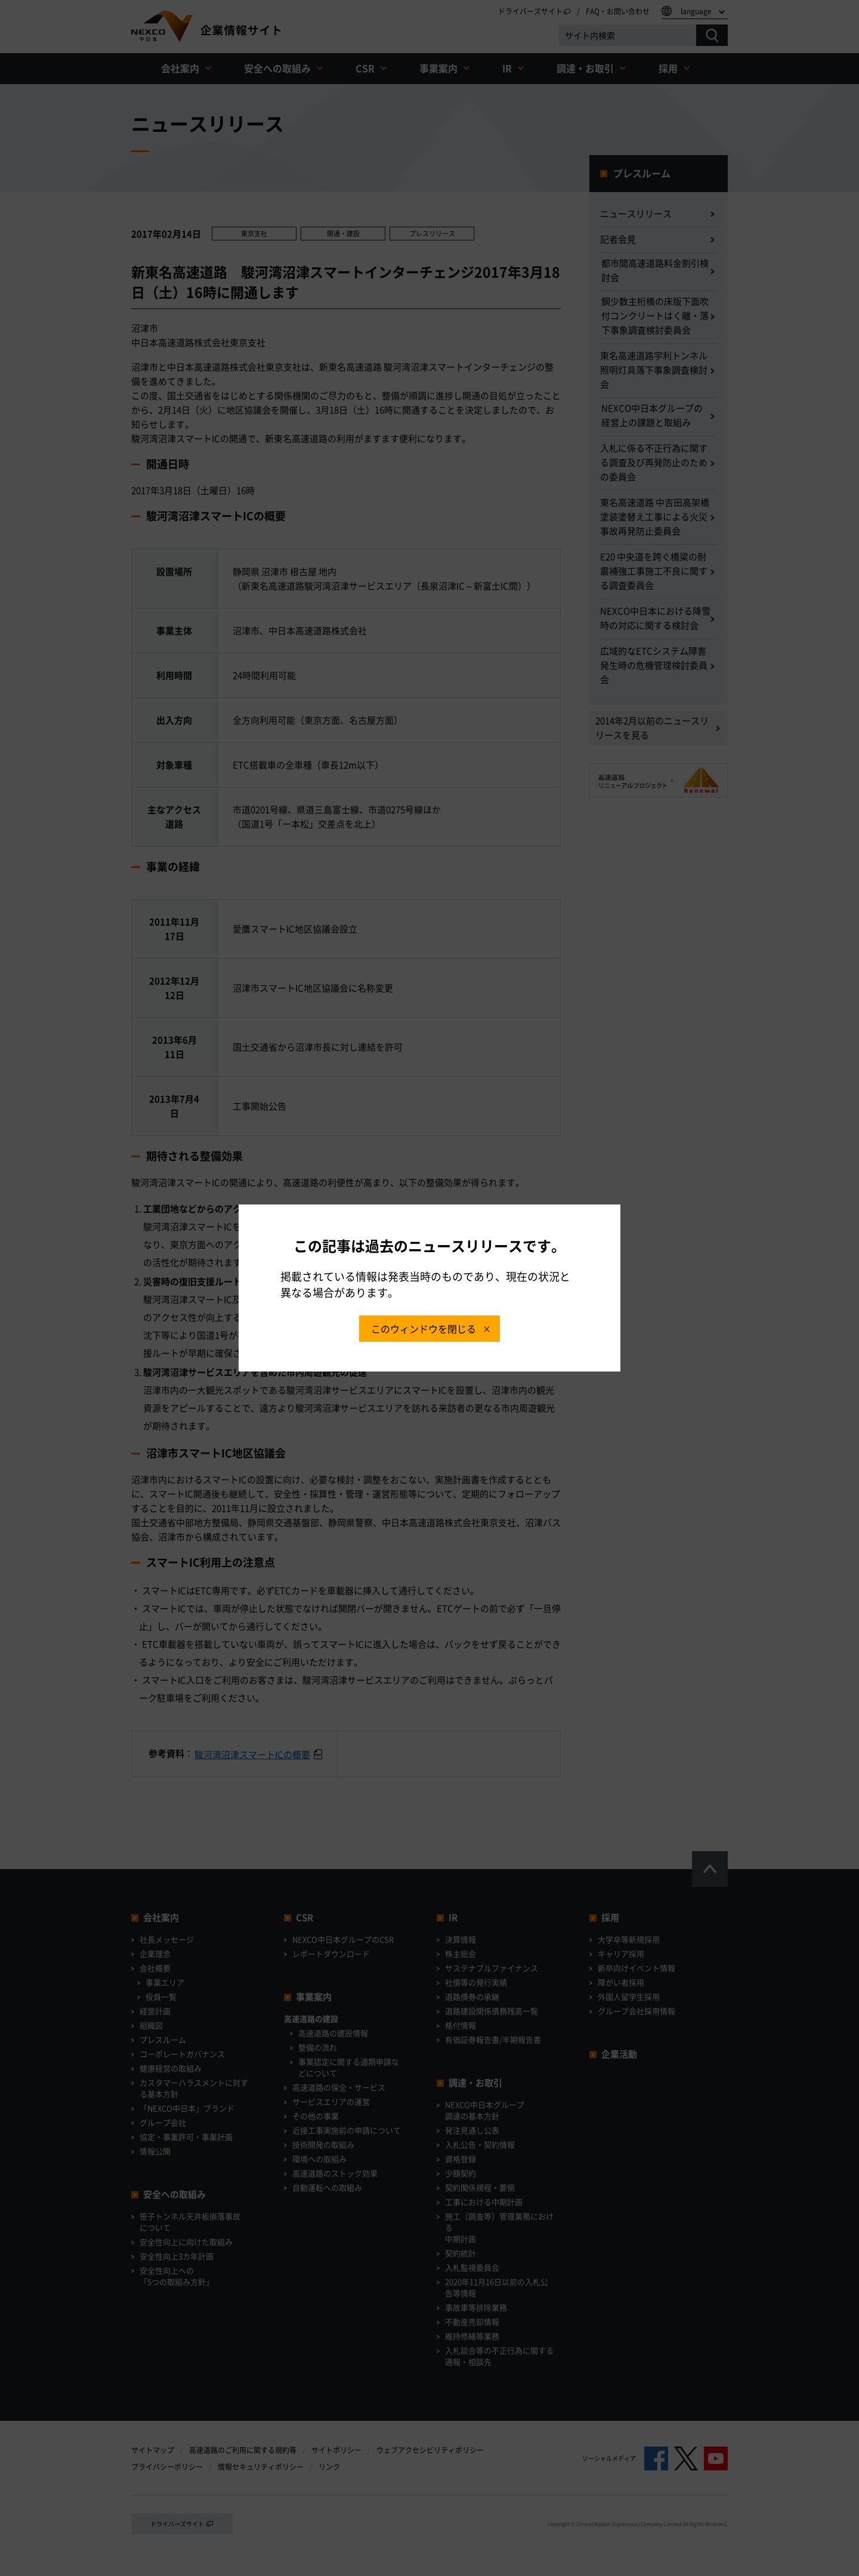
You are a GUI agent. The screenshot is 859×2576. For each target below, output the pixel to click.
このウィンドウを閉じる (423, 1328)
